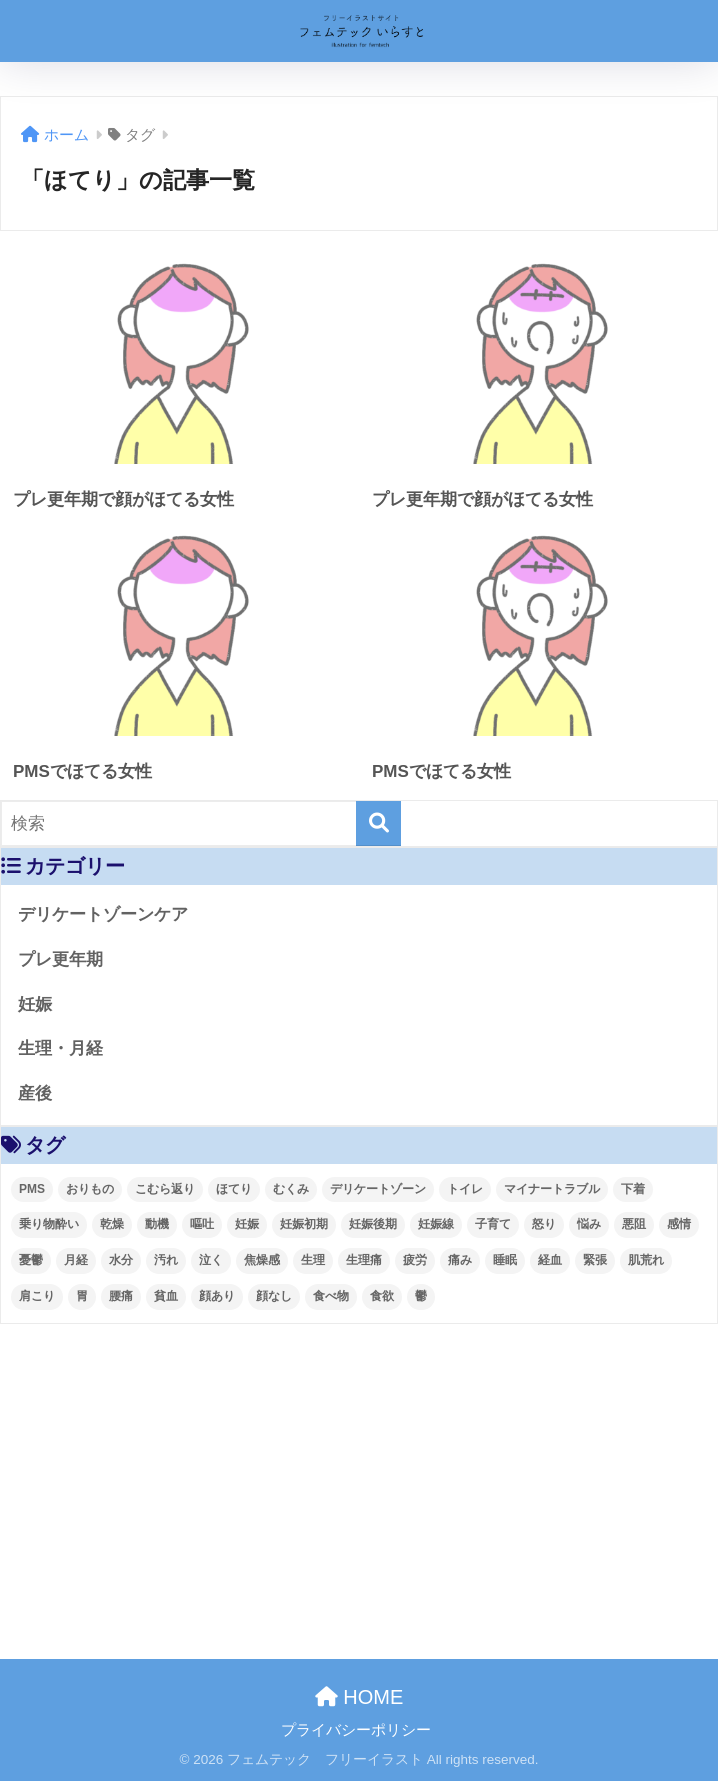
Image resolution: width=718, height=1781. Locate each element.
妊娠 (35, 1004)
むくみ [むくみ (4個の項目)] (291, 1189)
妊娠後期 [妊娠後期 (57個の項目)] (373, 1224)
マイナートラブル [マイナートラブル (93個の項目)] (552, 1189)
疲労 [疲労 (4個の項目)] (415, 1260)
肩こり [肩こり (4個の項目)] (37, 1296)
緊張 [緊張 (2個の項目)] (595, 1260)
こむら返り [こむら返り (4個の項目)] (165, 1189)
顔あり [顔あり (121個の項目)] (217, 1296)
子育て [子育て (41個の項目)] (493, 1224)
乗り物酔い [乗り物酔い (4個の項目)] (49, 1224)
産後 (35, 1093)
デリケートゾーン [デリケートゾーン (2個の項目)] (378, 1189)
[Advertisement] (359, 1474)
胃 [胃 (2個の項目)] (82, 1296)
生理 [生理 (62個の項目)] (313, 1260)
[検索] (378, 823)
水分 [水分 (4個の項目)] (121, 1260)
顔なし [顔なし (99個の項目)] (274, 1296)
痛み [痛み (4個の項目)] (460, 1260)
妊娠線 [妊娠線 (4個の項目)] (436, 1224)
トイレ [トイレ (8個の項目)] (465, 1189)
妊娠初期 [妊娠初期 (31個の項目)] (304, 1224)
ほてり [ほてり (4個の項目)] (234, 1189)
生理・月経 (60, 1048)
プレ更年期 (60, 959)
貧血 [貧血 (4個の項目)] (166, 1296)
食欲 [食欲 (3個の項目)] (382, 1296)
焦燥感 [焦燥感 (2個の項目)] (262, 1260)
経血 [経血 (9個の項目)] (550, 1260)
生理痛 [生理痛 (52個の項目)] (364, 1260)
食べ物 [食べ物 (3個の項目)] (331, 1296)
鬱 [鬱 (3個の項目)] (421, 1296)
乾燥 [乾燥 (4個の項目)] (112, 1224)
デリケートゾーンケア (103, 914)
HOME (359, 1697)
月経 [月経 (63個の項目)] (76, 1260)
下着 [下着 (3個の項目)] (633, 1189)
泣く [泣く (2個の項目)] (211, 1260)
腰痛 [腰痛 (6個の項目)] (121, 1296)
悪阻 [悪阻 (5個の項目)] (634, 1224)
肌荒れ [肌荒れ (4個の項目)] (646, 1260)
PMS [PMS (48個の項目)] (32, 1189)
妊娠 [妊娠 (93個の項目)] (247, 1224)
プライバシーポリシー (356, 1730)
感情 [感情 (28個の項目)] (679, 1224)
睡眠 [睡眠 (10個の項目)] (505, 1260)
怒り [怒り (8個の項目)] (544, 1224)
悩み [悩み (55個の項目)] (589, 1224)
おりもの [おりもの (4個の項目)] (90, 1189)
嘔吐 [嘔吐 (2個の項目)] (202, 1224)
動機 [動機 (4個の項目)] (157, 1224)
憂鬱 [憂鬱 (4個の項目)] (31, 1260)
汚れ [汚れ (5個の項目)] (166, 1260)
